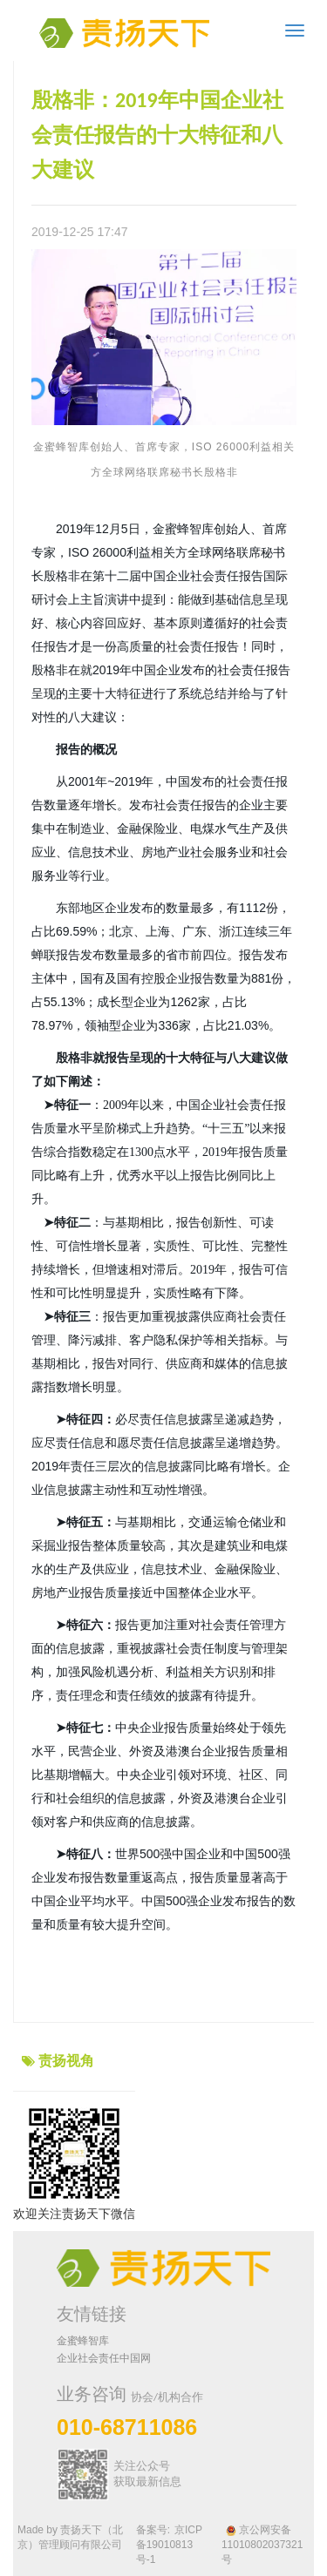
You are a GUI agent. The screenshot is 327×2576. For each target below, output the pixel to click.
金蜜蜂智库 (83, 2341)
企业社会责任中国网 (104, 2358)
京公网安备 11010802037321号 (262, 2545)
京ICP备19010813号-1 (169, 2545)
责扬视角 (66, 2060)
